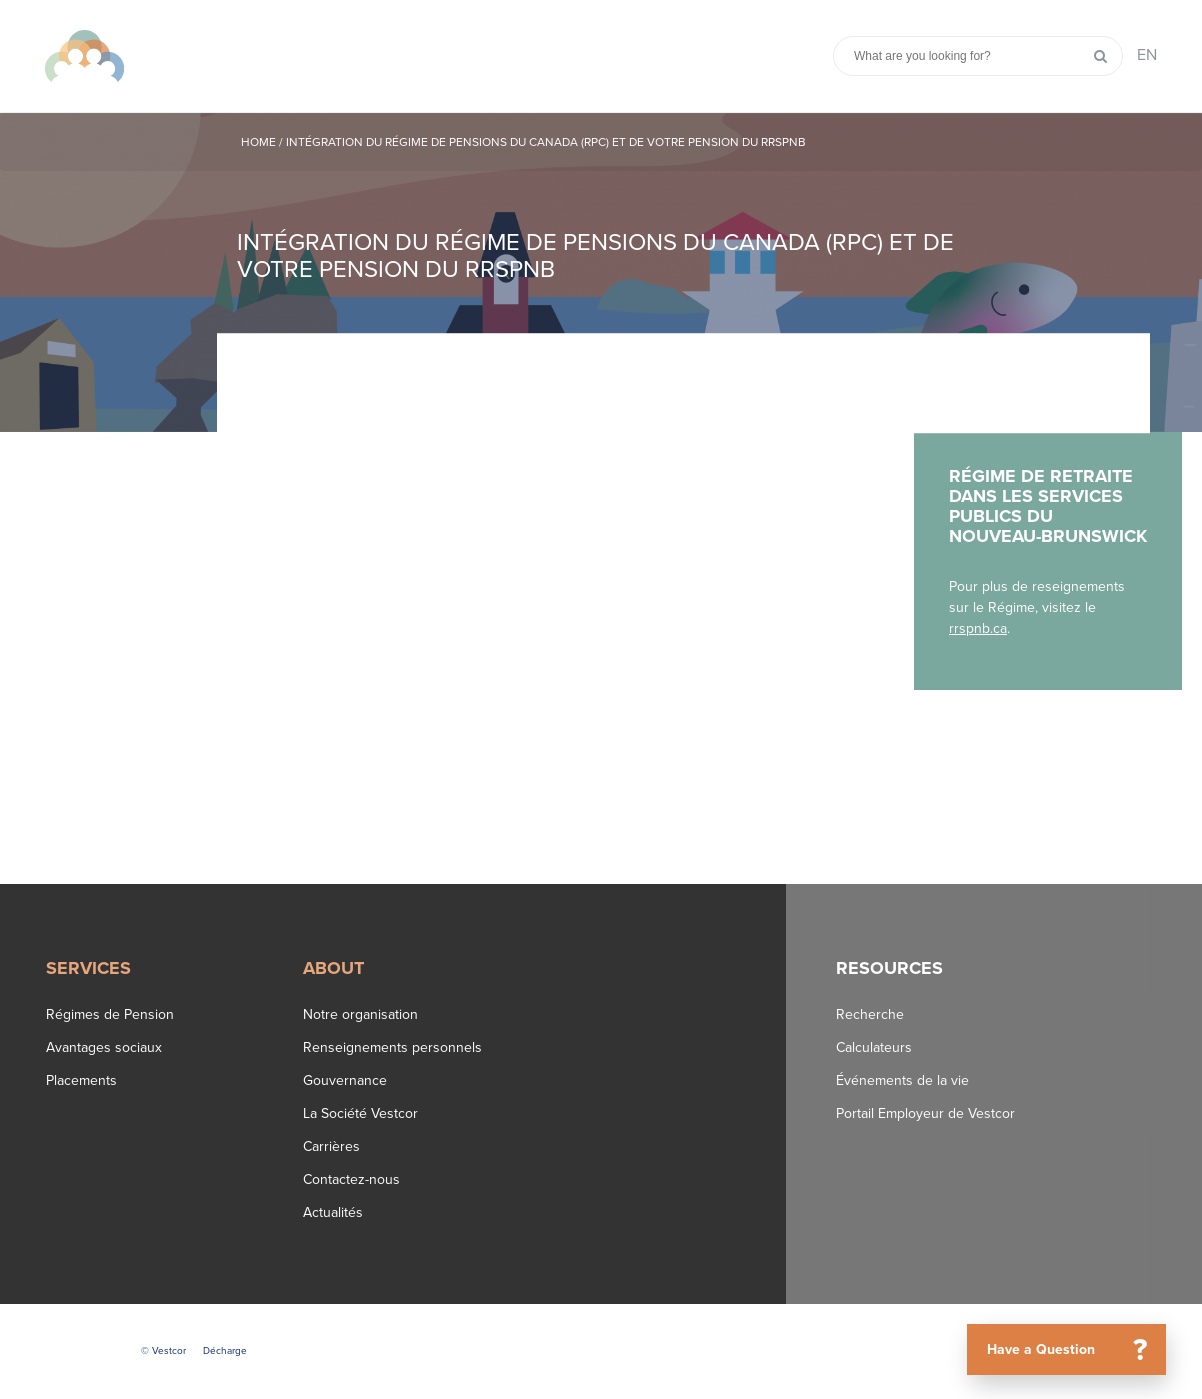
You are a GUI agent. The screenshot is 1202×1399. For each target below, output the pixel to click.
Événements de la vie (902, 1080)
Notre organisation (360, 1014)
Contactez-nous (351, 1179)
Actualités (333, 1212)
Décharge (225, 1351)
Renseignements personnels (392, 1047)
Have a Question (1074, 1349)
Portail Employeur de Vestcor (925, 1113)
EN (1147, 55)
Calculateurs (874, 1047)
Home (258, 142)
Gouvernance (345, 1080)
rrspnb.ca (978, 628)
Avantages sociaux (104, 1047)
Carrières (331, 1146)
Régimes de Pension (110, 1014)
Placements (81, 1080)
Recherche (870, 1014)
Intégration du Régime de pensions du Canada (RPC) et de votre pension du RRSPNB (546, 142)
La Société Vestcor (360, 1113)
